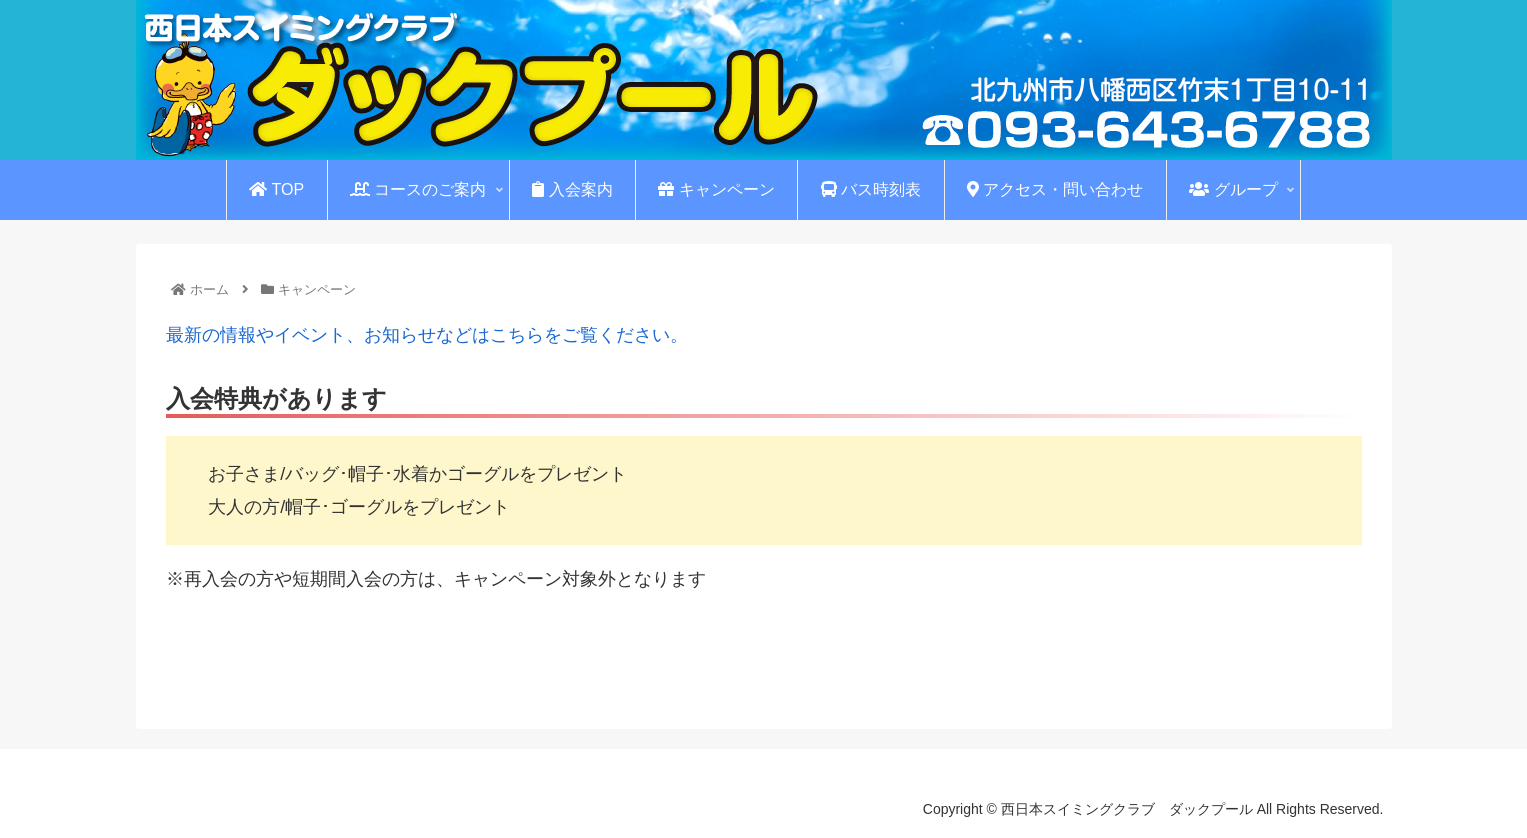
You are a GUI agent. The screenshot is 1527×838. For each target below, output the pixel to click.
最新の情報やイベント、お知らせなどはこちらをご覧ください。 (427, 335)
